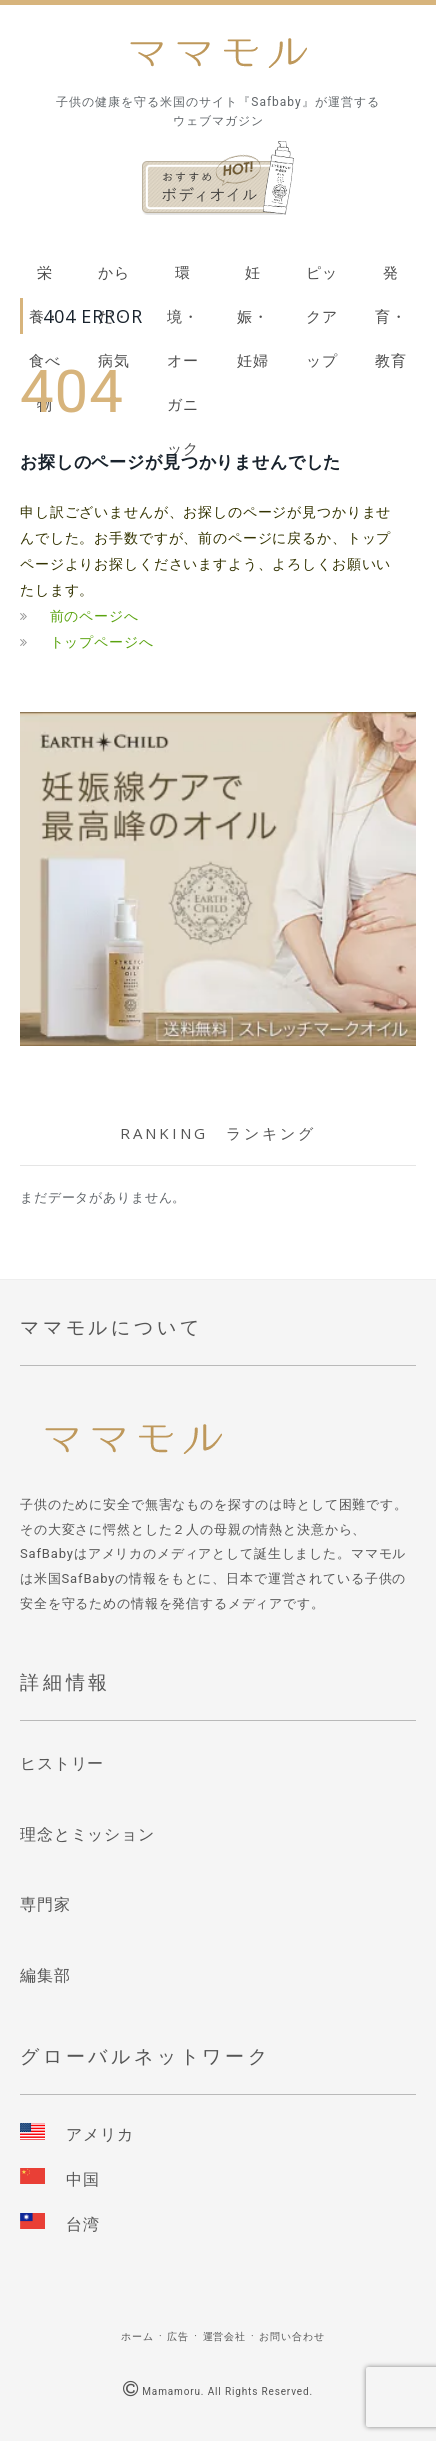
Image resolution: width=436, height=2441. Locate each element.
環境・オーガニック (183, 279)
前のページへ (94, 616)
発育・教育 (391, 279)
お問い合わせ (291, 2336)
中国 (83, 2179)
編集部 (45, 1975)
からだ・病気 (114, 279)
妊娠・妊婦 (253, 279)
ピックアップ (322, 279)
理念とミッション (87, 1834)
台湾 (83, 2224)
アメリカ (99, 2134)
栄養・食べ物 (45, 279)
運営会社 (224, 2336)
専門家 (45, 1904)
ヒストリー (62, 1763)
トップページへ (102, 642)
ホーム (137, 2336)
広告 (178, 2336)
